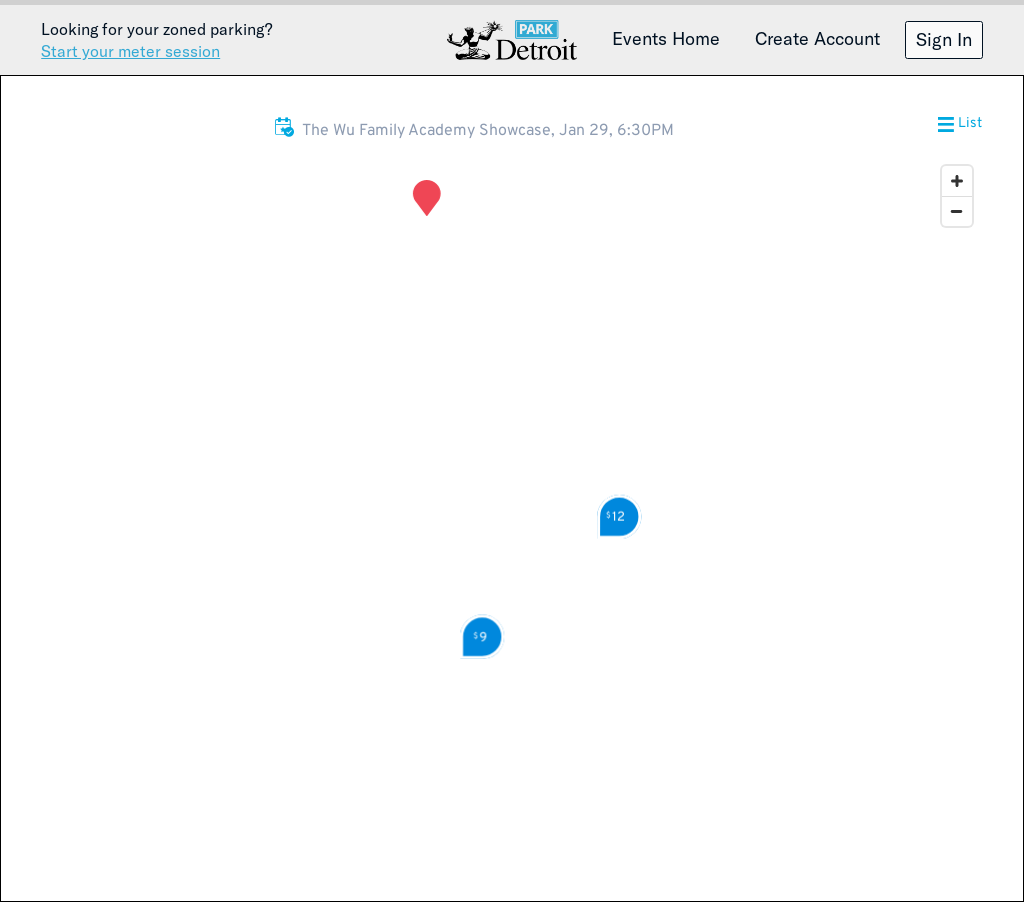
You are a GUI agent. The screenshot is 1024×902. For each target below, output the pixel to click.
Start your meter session (130, 50)
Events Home (666, 38)
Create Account (817, 38)
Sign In (944, 39)
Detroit (512, 40)
